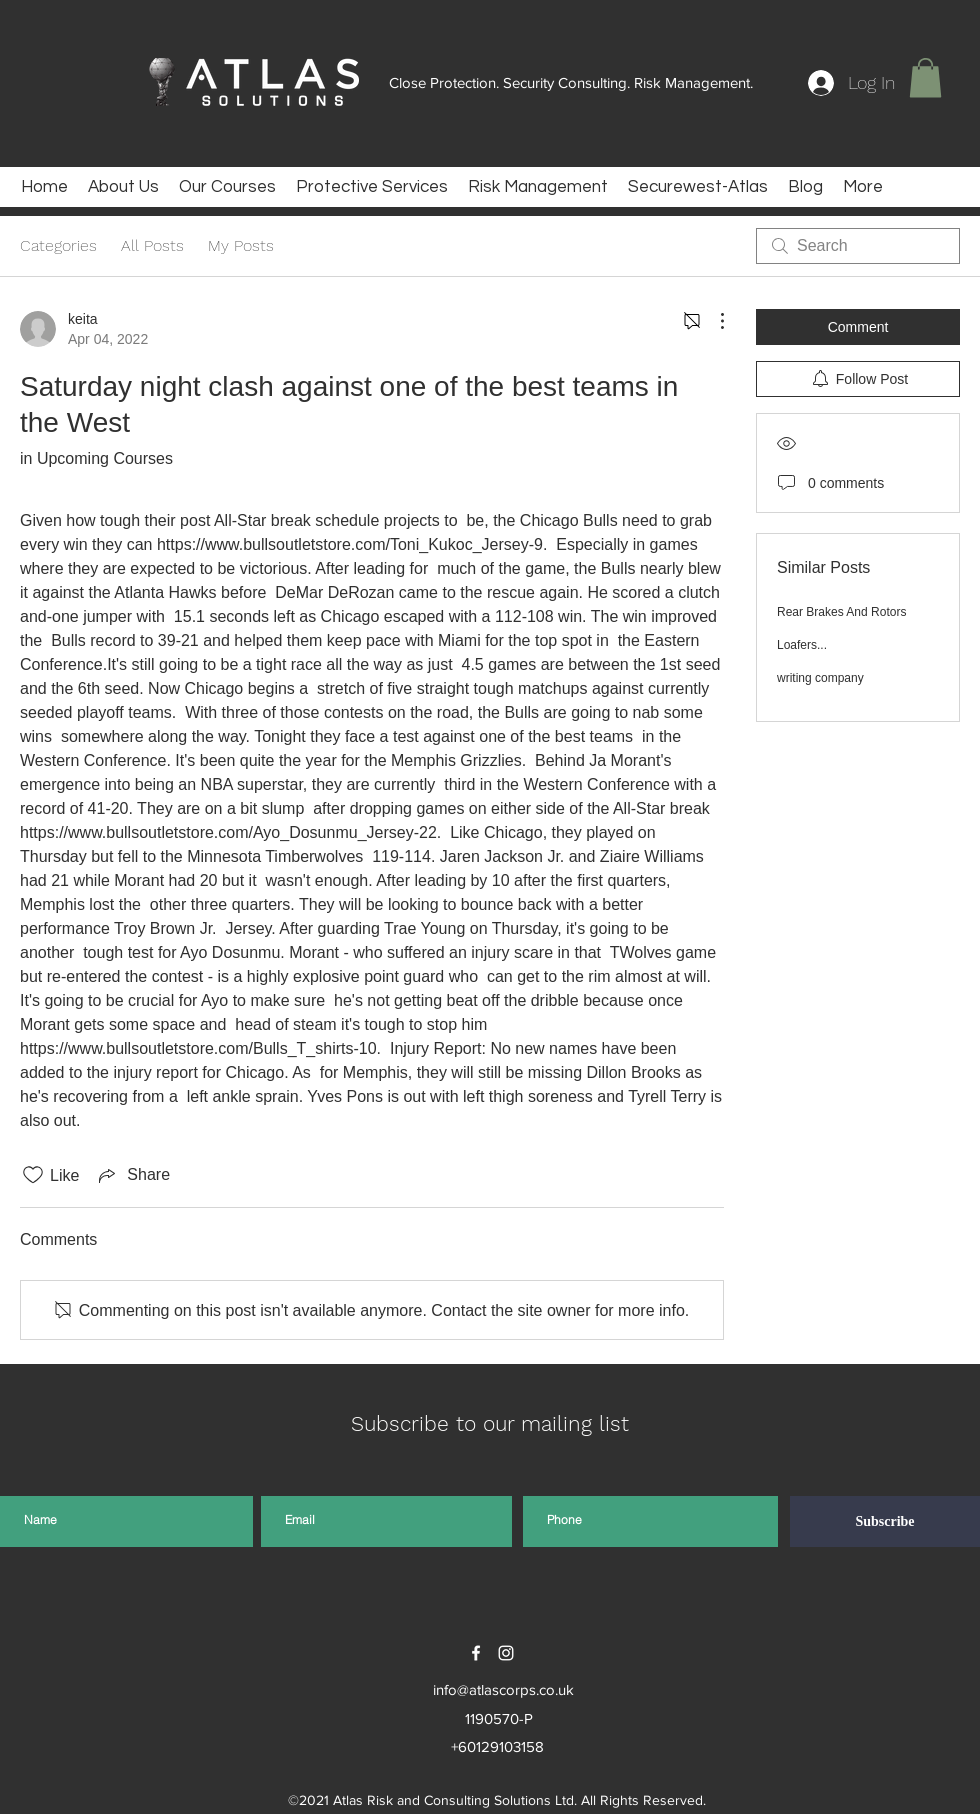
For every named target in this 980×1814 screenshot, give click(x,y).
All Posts (152, 245)
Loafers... (802, 645)
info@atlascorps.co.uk (503, 1689)
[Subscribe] (885, 1521)
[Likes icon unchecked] (33, 1175)
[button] (925, 77)
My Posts (241, 245)
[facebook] (476, 1653)
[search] (858, 246)
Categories (58, 245)
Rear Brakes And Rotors (841, 612)
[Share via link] (132, 1175)
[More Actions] (712, 321)
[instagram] (506, 1653)
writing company (820, 678)
